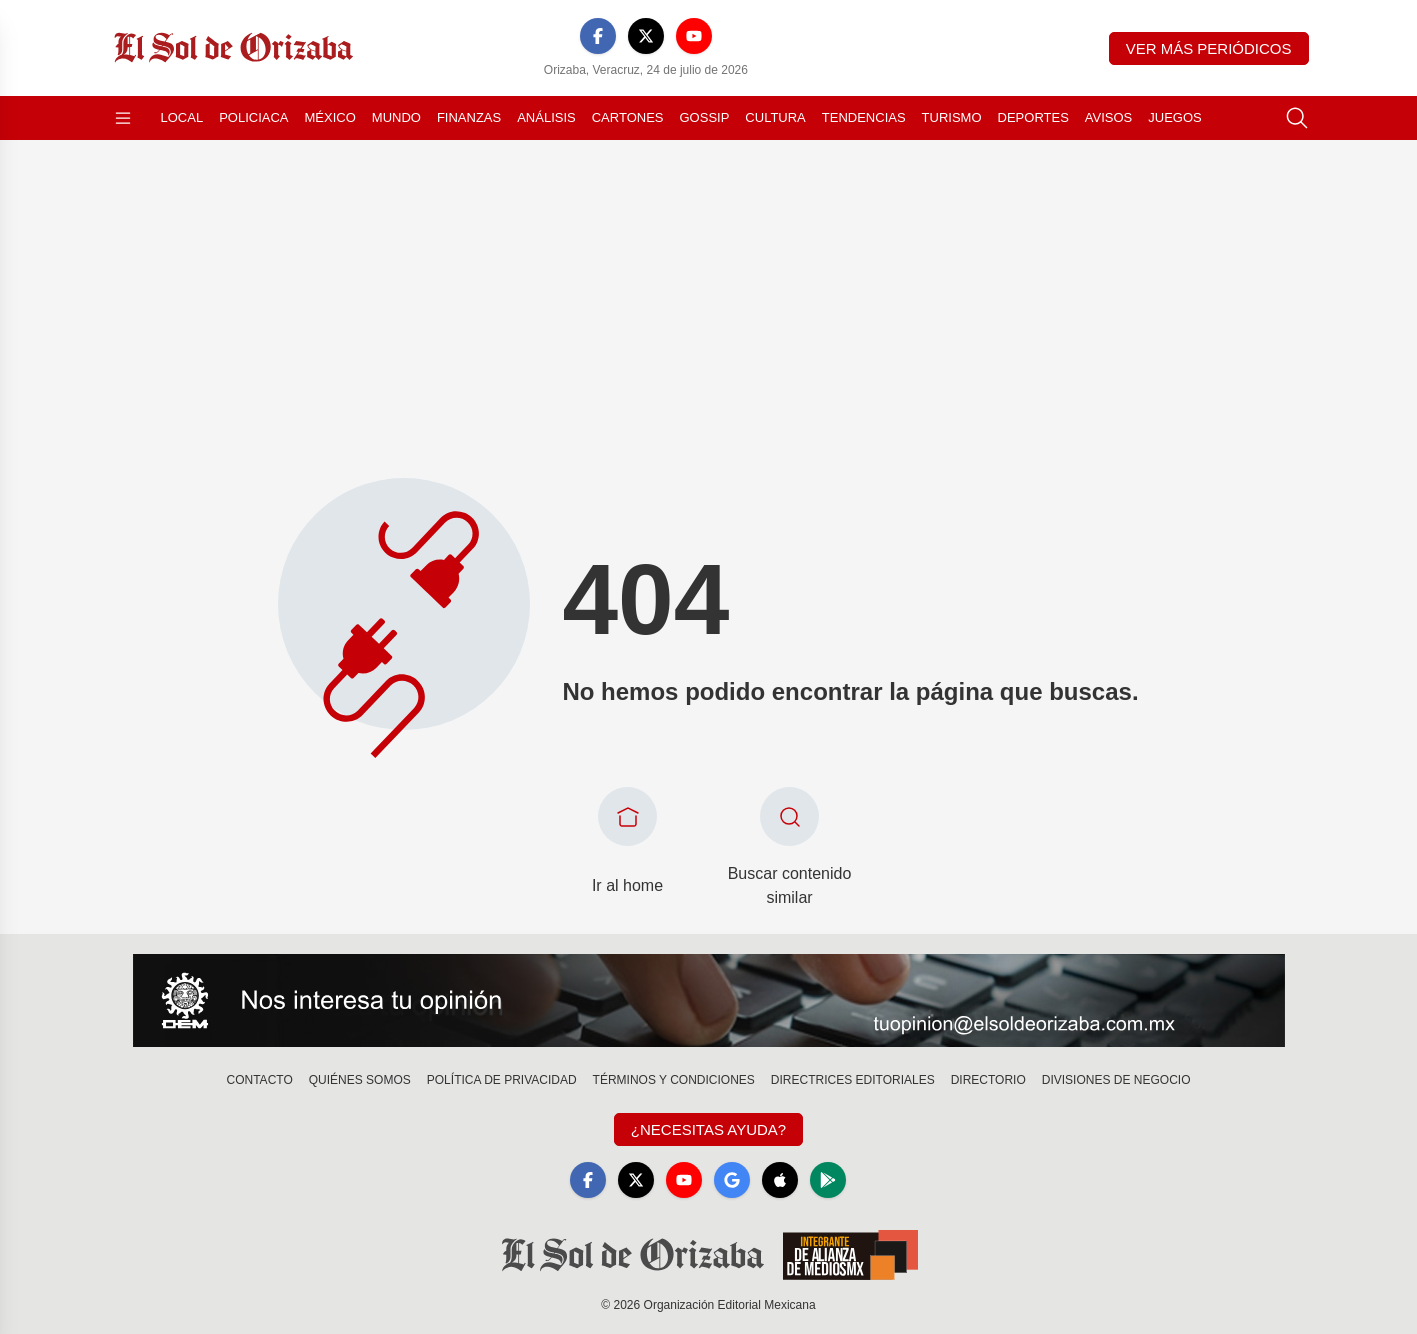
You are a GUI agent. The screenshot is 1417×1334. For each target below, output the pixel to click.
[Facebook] (598, 36)
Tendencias (864, 117)
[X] (646, 36)
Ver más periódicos (1209, 48)
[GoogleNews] (732, 1180)
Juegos (1174, 117)
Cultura (775, 117)
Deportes (1033, 117)
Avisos (1108, 117)
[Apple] (780, 1180)
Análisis (546, 117)
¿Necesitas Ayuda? (708, 1129)
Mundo (396, 117)
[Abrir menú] (123, 118)
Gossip (705, 117)
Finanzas (469, 117)
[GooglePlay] (828, 1180)
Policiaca (253, 117)
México (330, 117)
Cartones (628, 117)
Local (182, 117)
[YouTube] (694, 36)
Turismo (952, 117)
